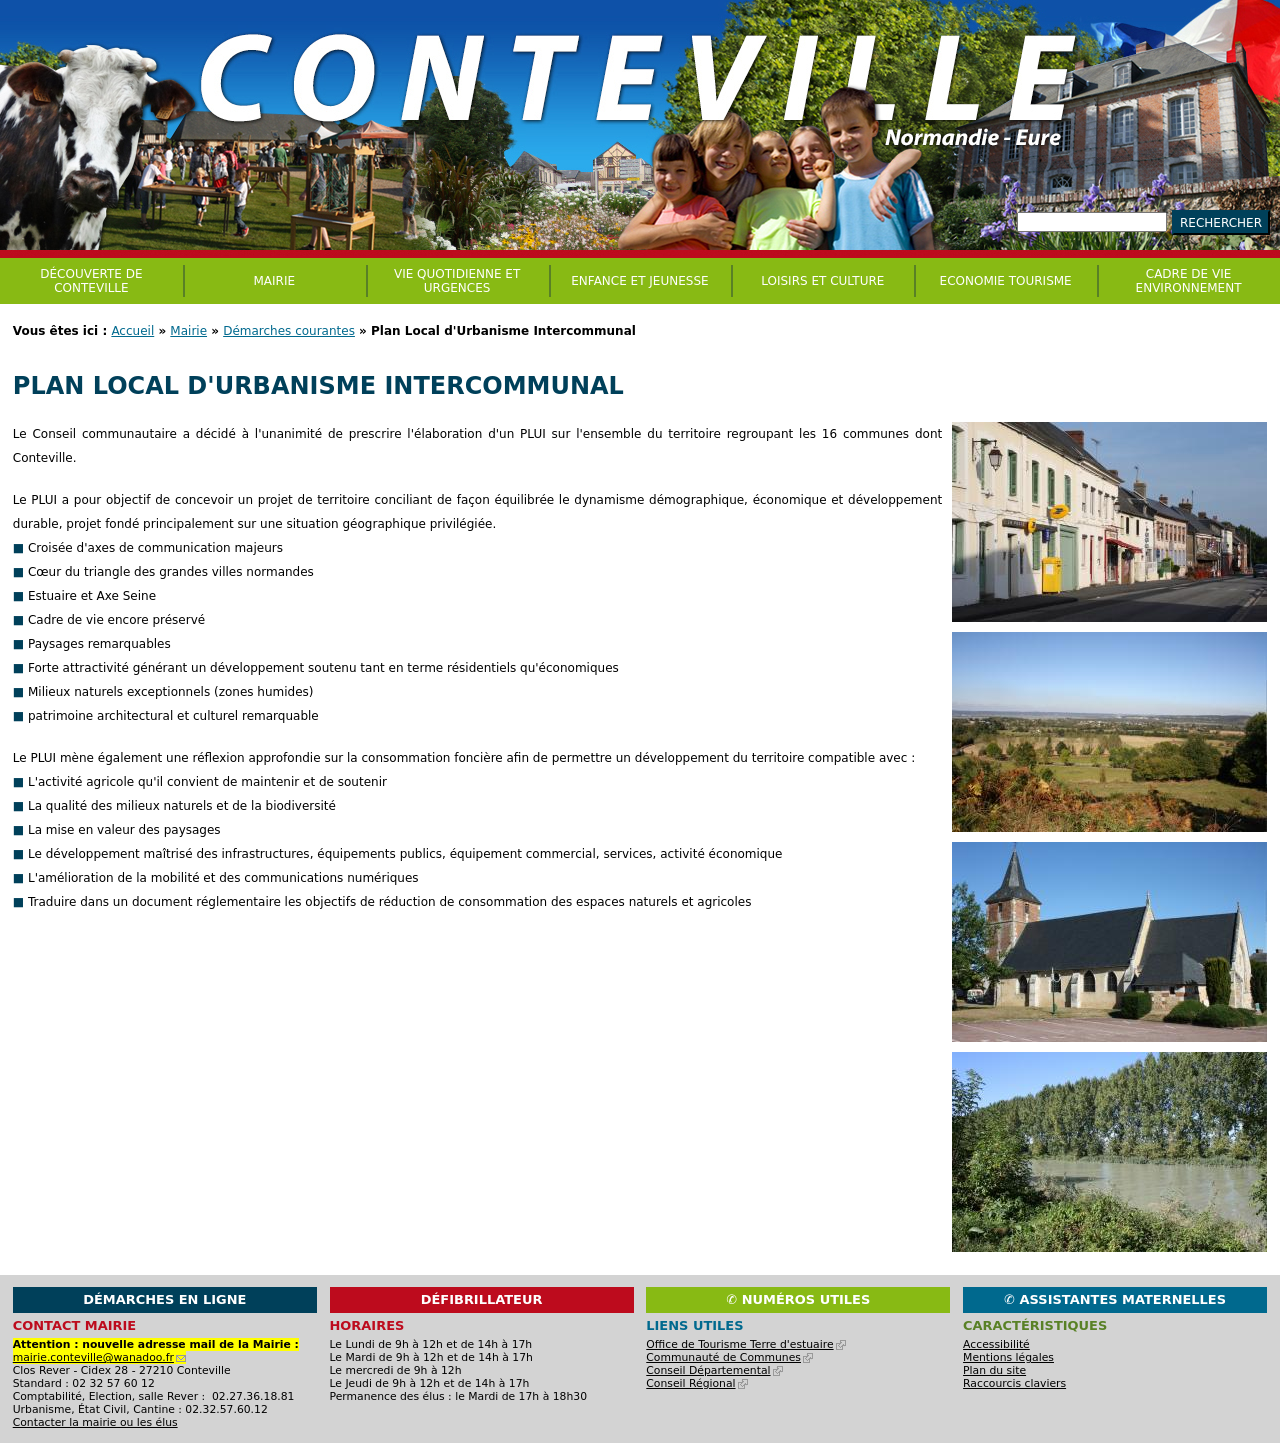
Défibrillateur (482, 1299)
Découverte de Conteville (91, 281)
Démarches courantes (289, 331)
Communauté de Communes (729, 1357)
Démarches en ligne (164, 1299)
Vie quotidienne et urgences (457, 281)
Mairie (188, 331)
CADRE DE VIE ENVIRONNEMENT (1189, 281)
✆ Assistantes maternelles (1115, 1299)
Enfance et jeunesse (639, 281)
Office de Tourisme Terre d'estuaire (745, 1344)
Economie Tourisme (1006, 281)
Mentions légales (1008, 1357)
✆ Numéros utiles (798, 1299)
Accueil (132, 331)
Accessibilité (996, 1344)
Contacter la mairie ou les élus (95, 1422)
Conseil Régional (696, 1383)
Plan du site (994, 1370)
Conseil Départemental (714, 1370)
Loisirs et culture (822, 281)
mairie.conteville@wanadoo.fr (99, 1357)
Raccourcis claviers (1014, 1383)
